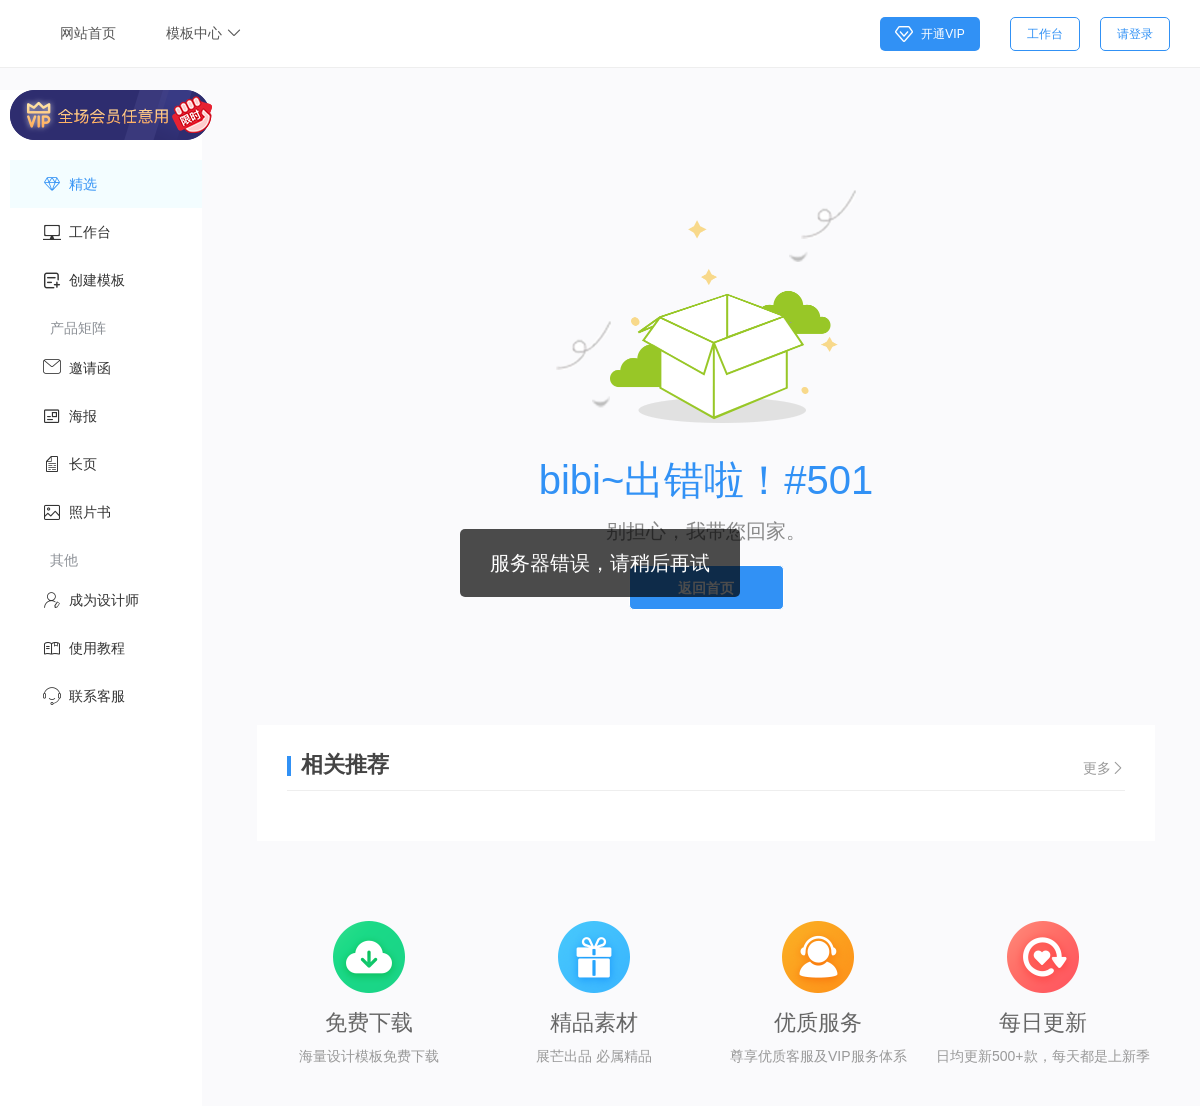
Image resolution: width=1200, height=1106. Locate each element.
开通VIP (929, 34)
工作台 (1045, 34)
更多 (1104, 768)
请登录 (1135, 34)
